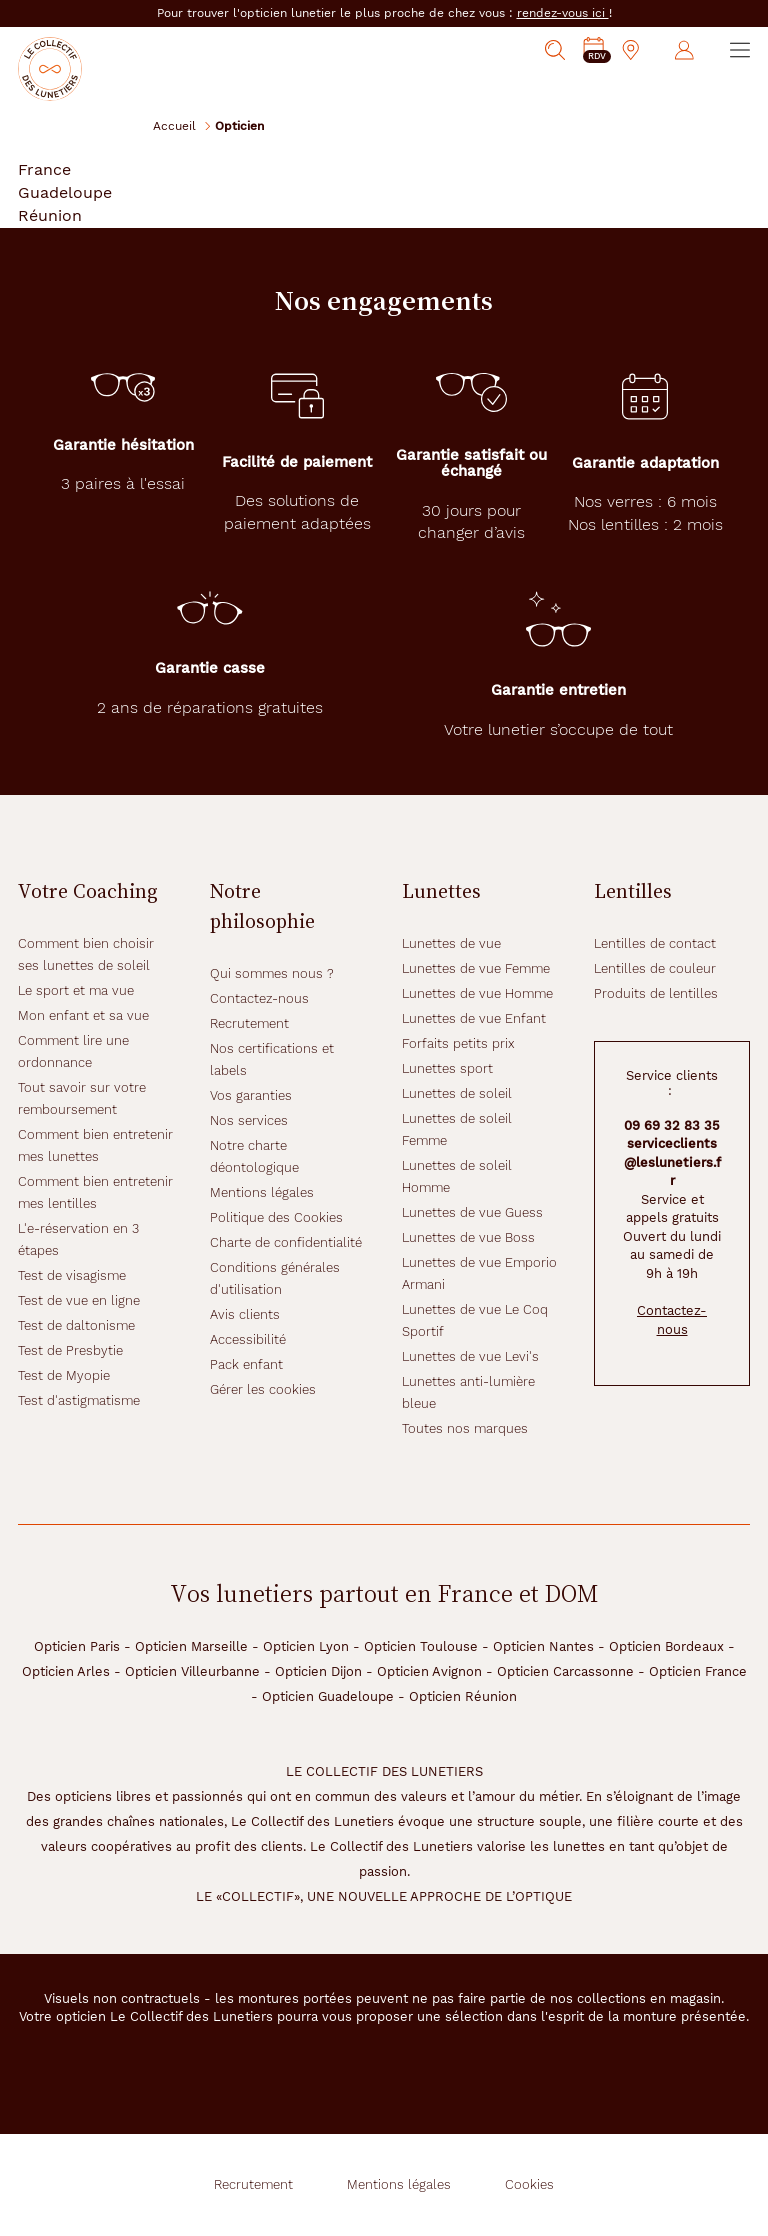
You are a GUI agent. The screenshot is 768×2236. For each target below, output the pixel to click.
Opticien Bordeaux (666, 1646)
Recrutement (249, 1023)
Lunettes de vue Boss (468, 1237)
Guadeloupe (65, 192)
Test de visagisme (72, 1275)
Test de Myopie (64, 1375)
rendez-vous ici (563, 13)
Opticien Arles (66, 1671)
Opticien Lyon (306, 1646)
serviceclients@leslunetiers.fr (672, 1162)
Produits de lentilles (656, 993)
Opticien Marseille (191, 1646)
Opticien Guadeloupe (328, 1696)
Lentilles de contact (655, 943)
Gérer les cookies (263, 1389)
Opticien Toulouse (421, 1646)
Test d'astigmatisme (79, 1400)
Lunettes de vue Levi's (470, 1356)
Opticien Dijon (318, 1671)
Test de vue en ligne (79, 1300)
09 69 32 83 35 (672, 1125)
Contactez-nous (259, 998)
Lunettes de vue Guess (472, 1212)
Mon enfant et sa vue (83, 1015)
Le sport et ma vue (76, 990)
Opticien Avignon (429, 1671)
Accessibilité (248, 1339)
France (44, 169)
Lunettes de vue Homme (477, 993)
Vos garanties (251, 1095)
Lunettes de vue (451, 943)
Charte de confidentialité (286, 1242)
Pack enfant (246, 1364)
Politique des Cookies (276, 1217)
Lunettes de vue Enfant (474, 1018)
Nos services (249, 1120)
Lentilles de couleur (655, 968)
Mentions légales (262, 1192)
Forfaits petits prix (458, 1043)
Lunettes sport (447, 1068)
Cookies (529, 2184)
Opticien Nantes (543, 1646)
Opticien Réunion (463, 1696)
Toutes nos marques (465, 1428)
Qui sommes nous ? (272, 973)
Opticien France (698, 1671)
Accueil (174, 125)
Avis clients (245, 1314)
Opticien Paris (77, 1646)
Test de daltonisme (76, 1325)
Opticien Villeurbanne (192, 1671)
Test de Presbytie (70, 1350)
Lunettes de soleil (457, 1093)
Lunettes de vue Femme (476, 968)
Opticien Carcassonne (565, 1671)
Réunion (50, 215)
